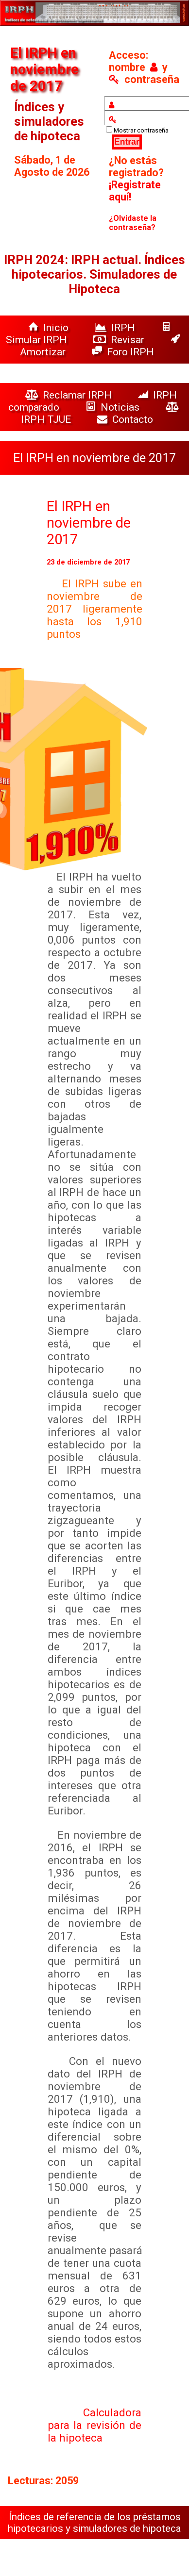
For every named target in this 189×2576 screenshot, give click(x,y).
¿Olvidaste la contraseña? (132, 223)
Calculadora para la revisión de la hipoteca (95, 2425)
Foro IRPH (125, 352)
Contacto (127, 419)
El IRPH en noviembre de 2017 (89, 523)
